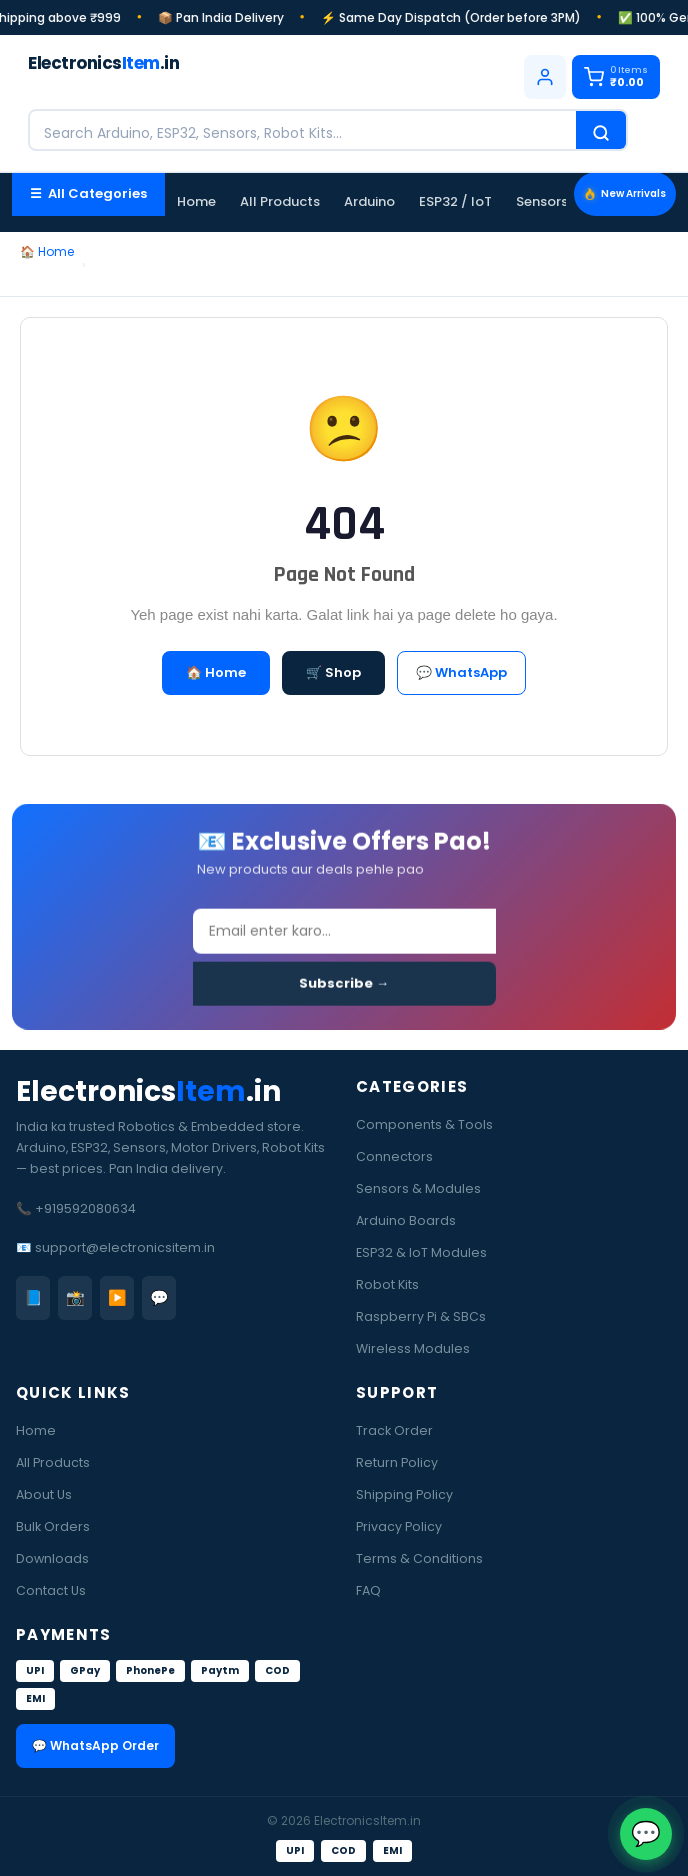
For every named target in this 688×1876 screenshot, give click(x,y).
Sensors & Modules (418, 1188)
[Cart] (616, 77)
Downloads (52, 1558)
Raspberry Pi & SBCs (421, 1316)
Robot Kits (387, 1284)
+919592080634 (85, 1208)
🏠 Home (47, 251)
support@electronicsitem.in (125, 1247)
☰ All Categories (88, 193)
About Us (44, 1494)
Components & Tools (424, 1124)
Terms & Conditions (419, 1558)
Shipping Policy (404, 1494)
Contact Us (51, 1590)
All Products (280, 201)
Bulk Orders (53, 1526)
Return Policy (397, 1462)
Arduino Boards (406, 1220)
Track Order (394, 1430)
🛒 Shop (333, 672)
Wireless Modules (413, 1348)
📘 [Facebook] (33, 1297)
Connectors (394, 1156)
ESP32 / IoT (455, 201)
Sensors (542, 201)
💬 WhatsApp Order (95, 1745)
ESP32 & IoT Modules (421, 1252)
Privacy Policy (399, 1526)
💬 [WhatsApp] (159, 1297)
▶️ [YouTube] (117, 1297)
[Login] (545, 77)
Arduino (369, 201)
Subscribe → (344, 987)
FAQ (368, 1590)
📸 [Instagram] (75, 1297)
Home (196, 201)
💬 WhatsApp (461, 672)
